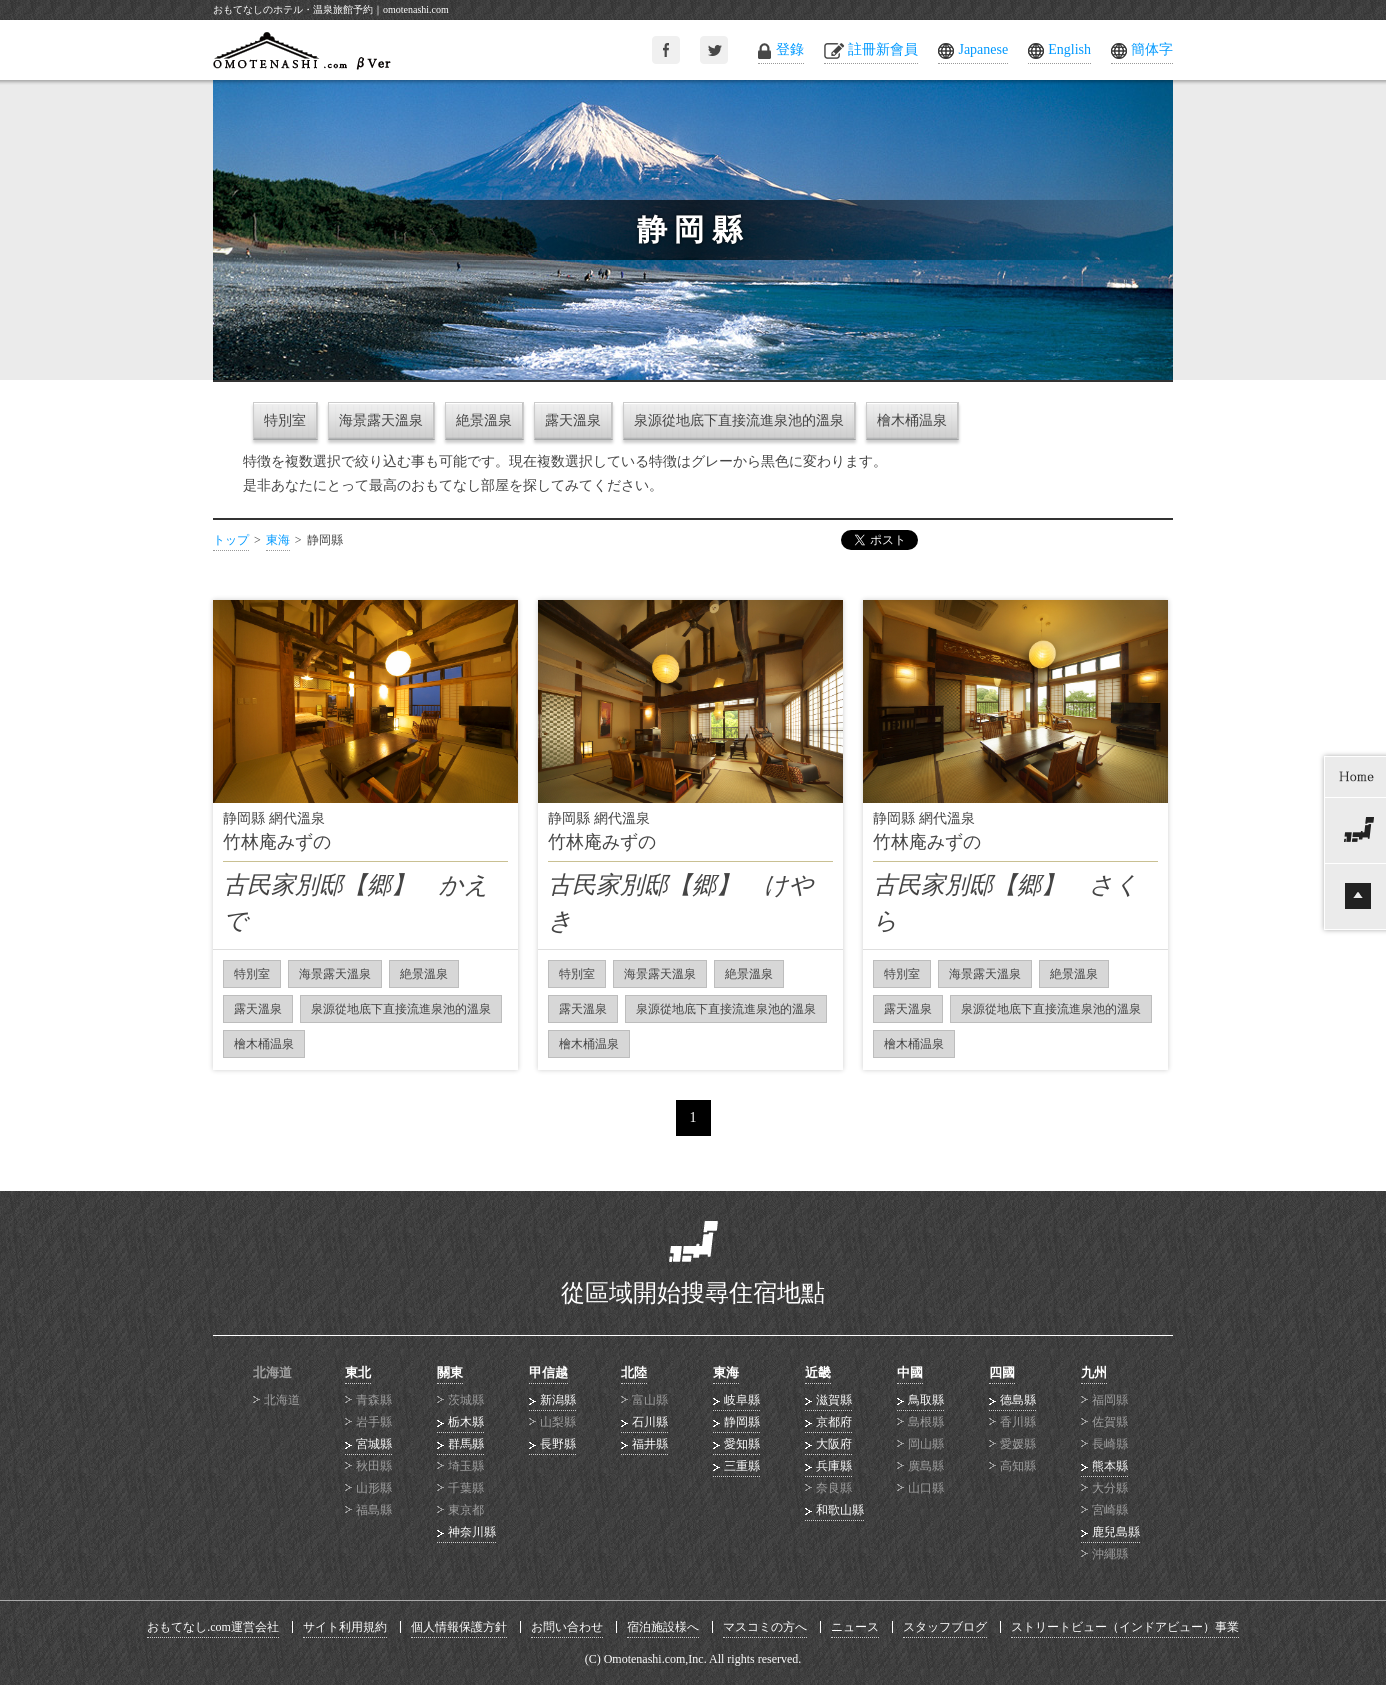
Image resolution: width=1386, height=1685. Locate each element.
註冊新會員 (883, 49)
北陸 (634, 1372)
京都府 (834, 1422)
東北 (358, 1372)
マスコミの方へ (765, 1627)
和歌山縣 (840, 1510)
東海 (278, 540)
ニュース (855, 1627)
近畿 (818, 1372)
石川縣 (650, 1422)
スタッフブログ (945, 1627)
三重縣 (742, 1466)
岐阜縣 (742, 1400)
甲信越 (548, 1372)
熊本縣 (1110, 1466)
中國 (910, 1372)
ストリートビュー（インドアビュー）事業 (1125, 1627)
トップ (231, 540)
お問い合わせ (567, 1627)
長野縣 (558, 1444)
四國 (1002, 1372)
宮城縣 (374, 1444)
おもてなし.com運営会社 (213, 1627)
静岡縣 (742, 1422)
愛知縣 (742, 1444)
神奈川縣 (472, 1532)
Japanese (983, 49)
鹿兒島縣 (1116, 1532)
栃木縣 (466, 1422)
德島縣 (1018, 1400)
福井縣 (650, 1444)
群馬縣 (466, 1444)
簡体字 (1152, 49)
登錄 (790, 49)
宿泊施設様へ (663, 1627)
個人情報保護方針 (459, 1627)
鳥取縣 (926, 1400)
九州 (1094, 1372)
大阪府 (834, 1444)
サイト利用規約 (345, 1627)
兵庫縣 (834, 1466)
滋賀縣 (834, 1400)
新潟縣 (558, 1400)
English (1069, 49)
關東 (450, 1372)
